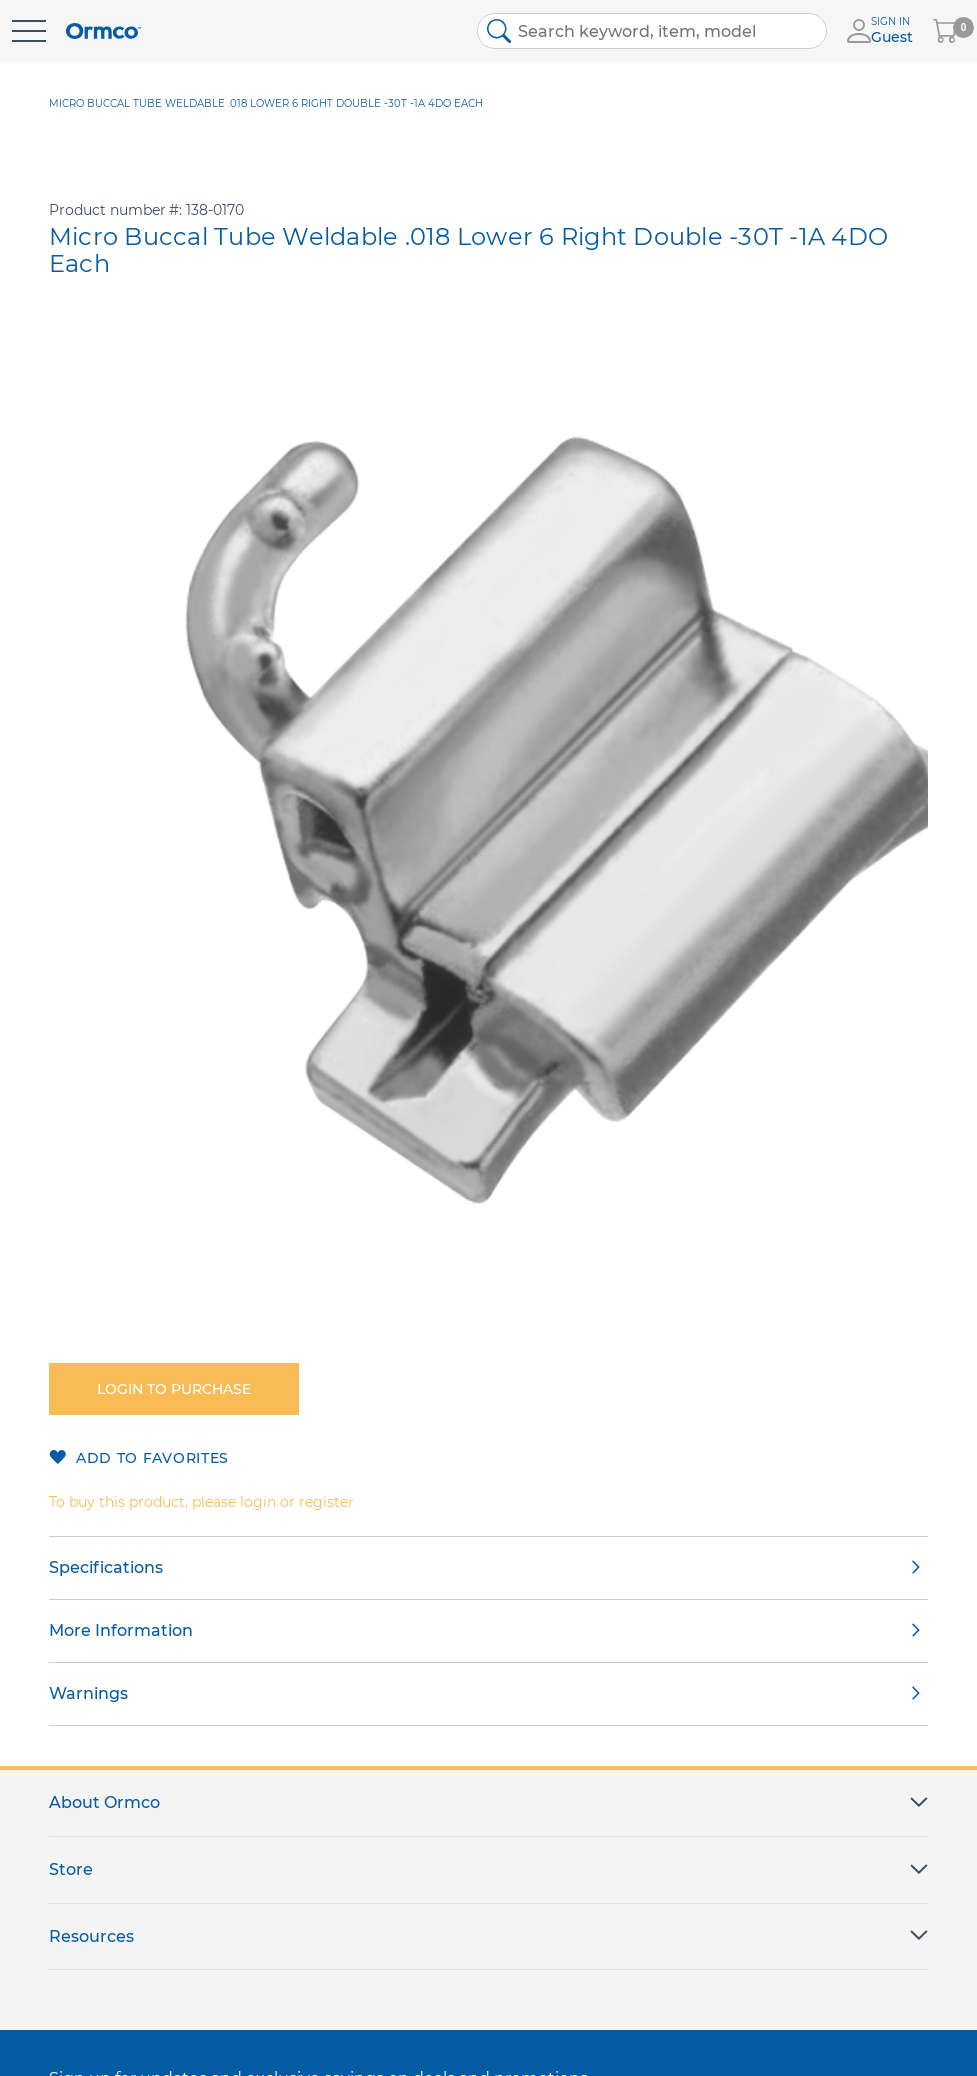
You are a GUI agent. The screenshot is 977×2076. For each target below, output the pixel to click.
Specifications (106, 1567)
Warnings (88, 1693)
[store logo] (103, 31)
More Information (121, 1630)
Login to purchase (174, 1389)
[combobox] (652, 31)
